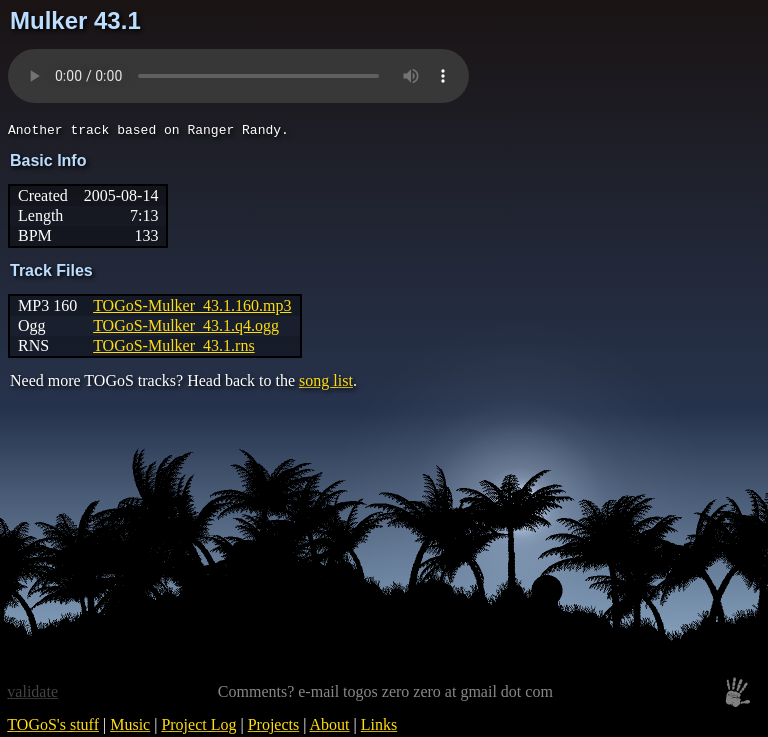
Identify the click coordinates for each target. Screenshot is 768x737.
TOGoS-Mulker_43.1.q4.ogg (186, 328)
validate (32, 694)
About (330, 727)
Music (130, 727)
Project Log (198, 727)
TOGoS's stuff (53, 727)
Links (379, 727)
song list (326, 383)
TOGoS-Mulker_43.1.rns (173, 348)
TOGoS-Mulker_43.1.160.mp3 (192, 308)
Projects (274, 727)
